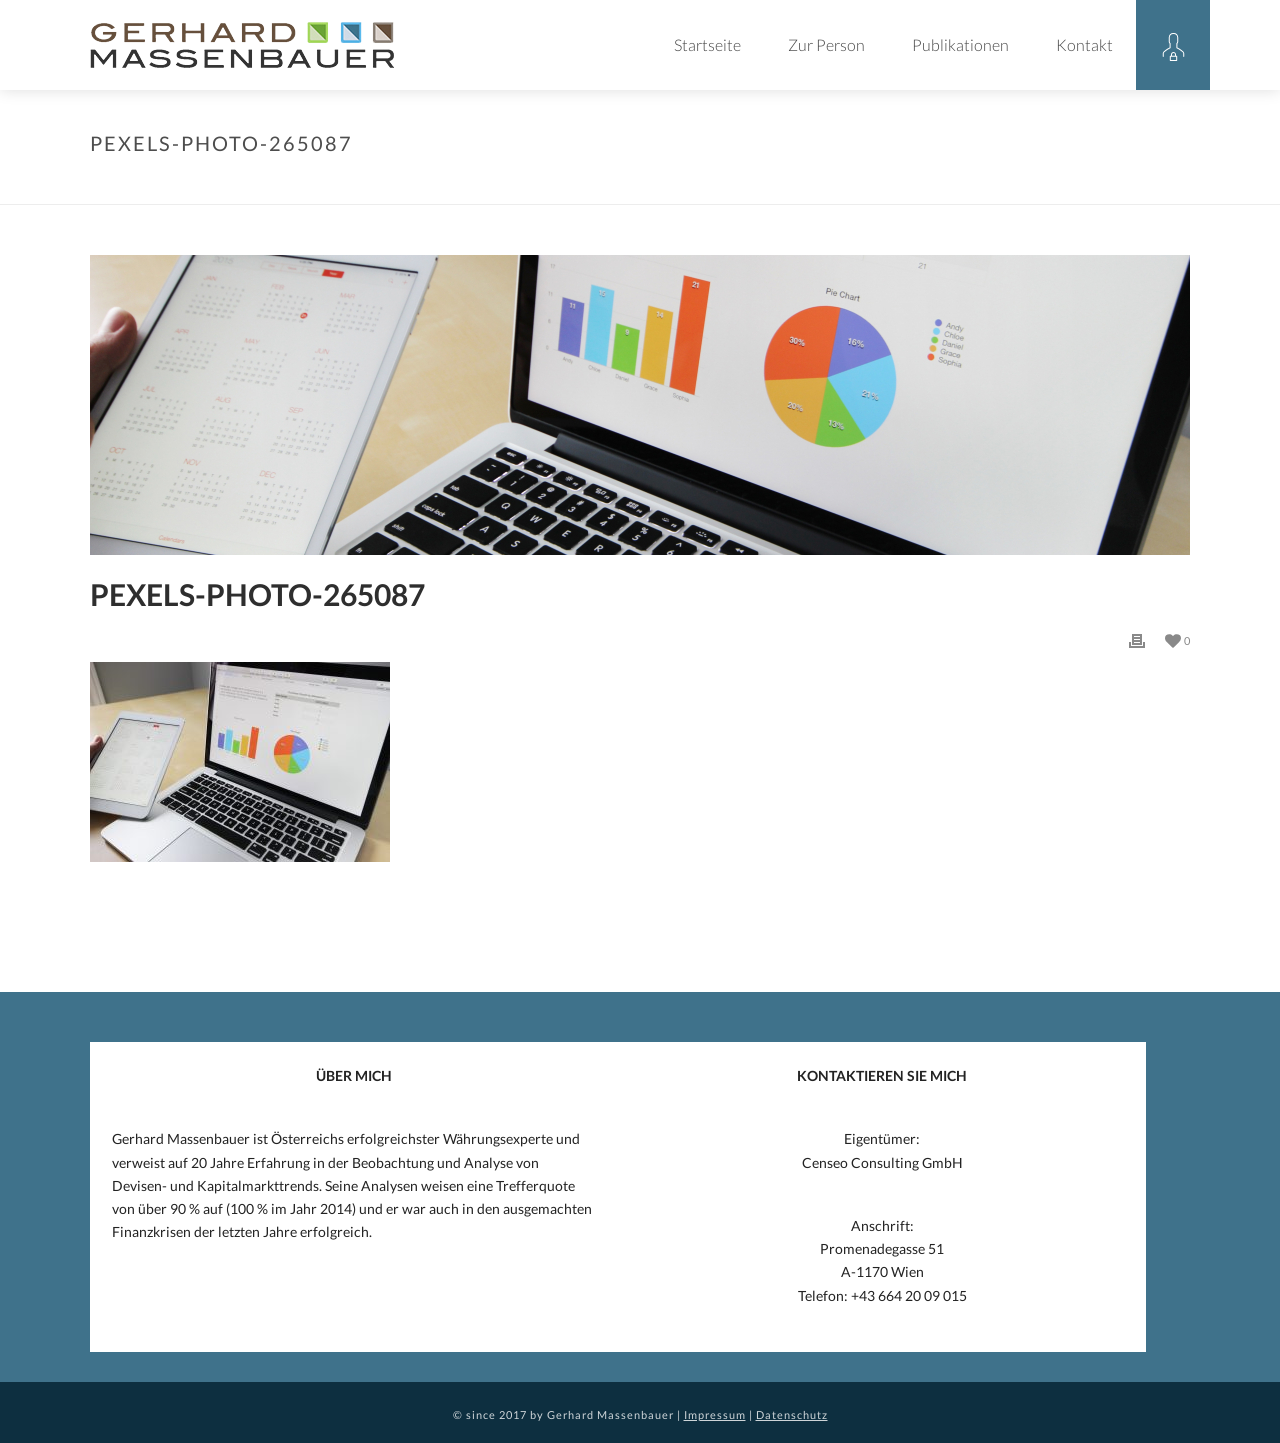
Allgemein (664, 185)
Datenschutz (792, 1414)
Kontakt (1084, 44)
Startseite (707, 44)
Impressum (715, 1414)
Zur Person (826, 44)
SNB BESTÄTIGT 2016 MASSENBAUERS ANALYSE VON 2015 (870, 185)
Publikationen (960, 44)
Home (603, 185)
